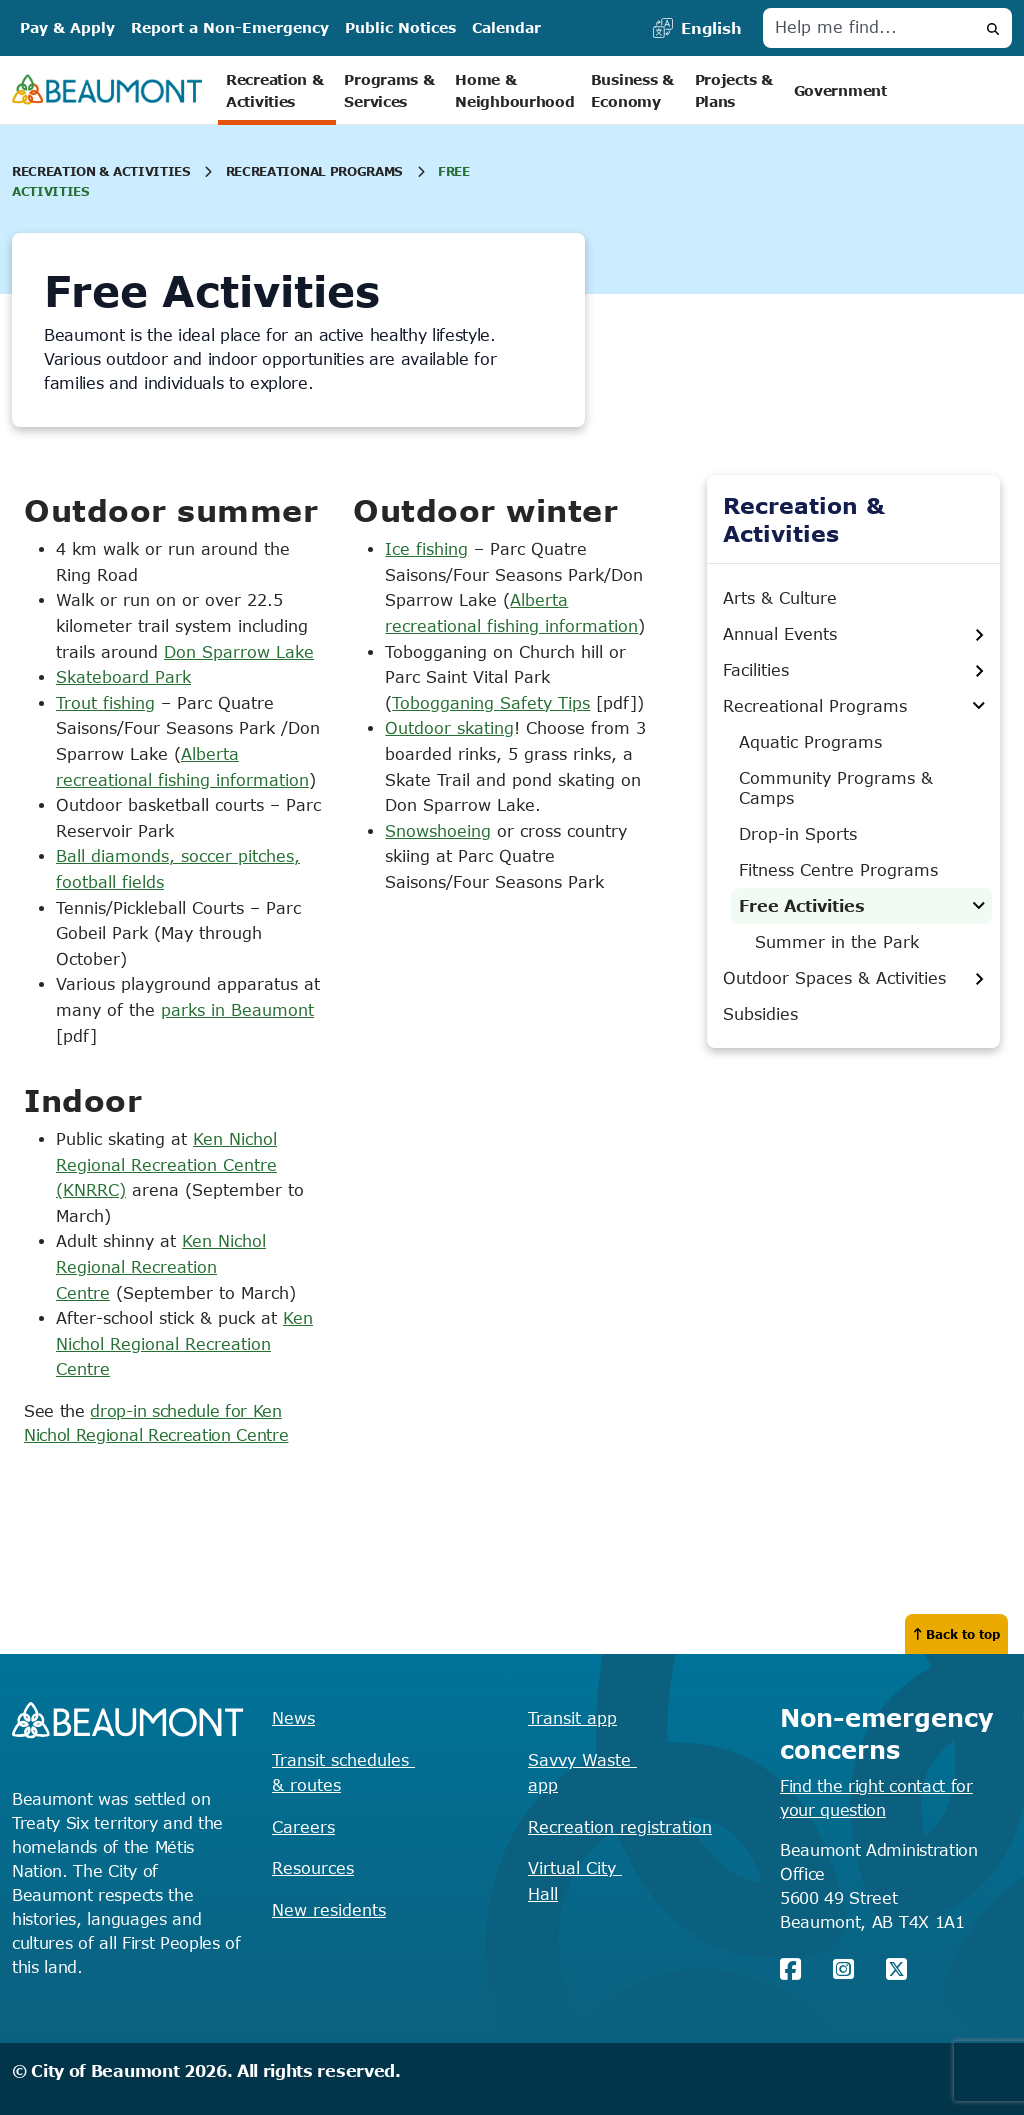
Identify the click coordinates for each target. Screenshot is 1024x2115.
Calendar (506, 27)
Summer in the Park (837, 942)
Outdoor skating (449, 728)
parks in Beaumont (237, 1010)
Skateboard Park (123, 677)
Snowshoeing (438, 831)
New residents (329, 1910)
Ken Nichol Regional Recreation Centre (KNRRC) (166, 1164)
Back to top (956, 1634)
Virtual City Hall (575, 1881)
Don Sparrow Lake (239, 652)
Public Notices (400, 27)
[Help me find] (869, 28)
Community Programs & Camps (836, 788)
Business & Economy (635, 90)
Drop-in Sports (798, 834)
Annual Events (780, 634)
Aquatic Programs (810, 742)
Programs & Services (391, 90)
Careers (303, 1827)
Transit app (572, 1718)
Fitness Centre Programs (838, 870)
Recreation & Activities (277, 90)
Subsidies (760, 1014)
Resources (313, 1868)
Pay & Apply (67, 27)
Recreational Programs (314, 171)
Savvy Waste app (582, 1773)
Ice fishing (426, 549)
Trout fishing (105, 703)
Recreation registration (620, 1827)
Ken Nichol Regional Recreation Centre (161, 1266)
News (293, 1718)
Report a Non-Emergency (230, 27)
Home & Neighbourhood (514, 90)
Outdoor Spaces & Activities (834, 978)
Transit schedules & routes (343, 1773)
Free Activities (802, 906)
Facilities (756, 670)
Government (840, 90)
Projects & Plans (736, 90)
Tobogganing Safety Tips (491, 703)
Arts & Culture (780, 598)
